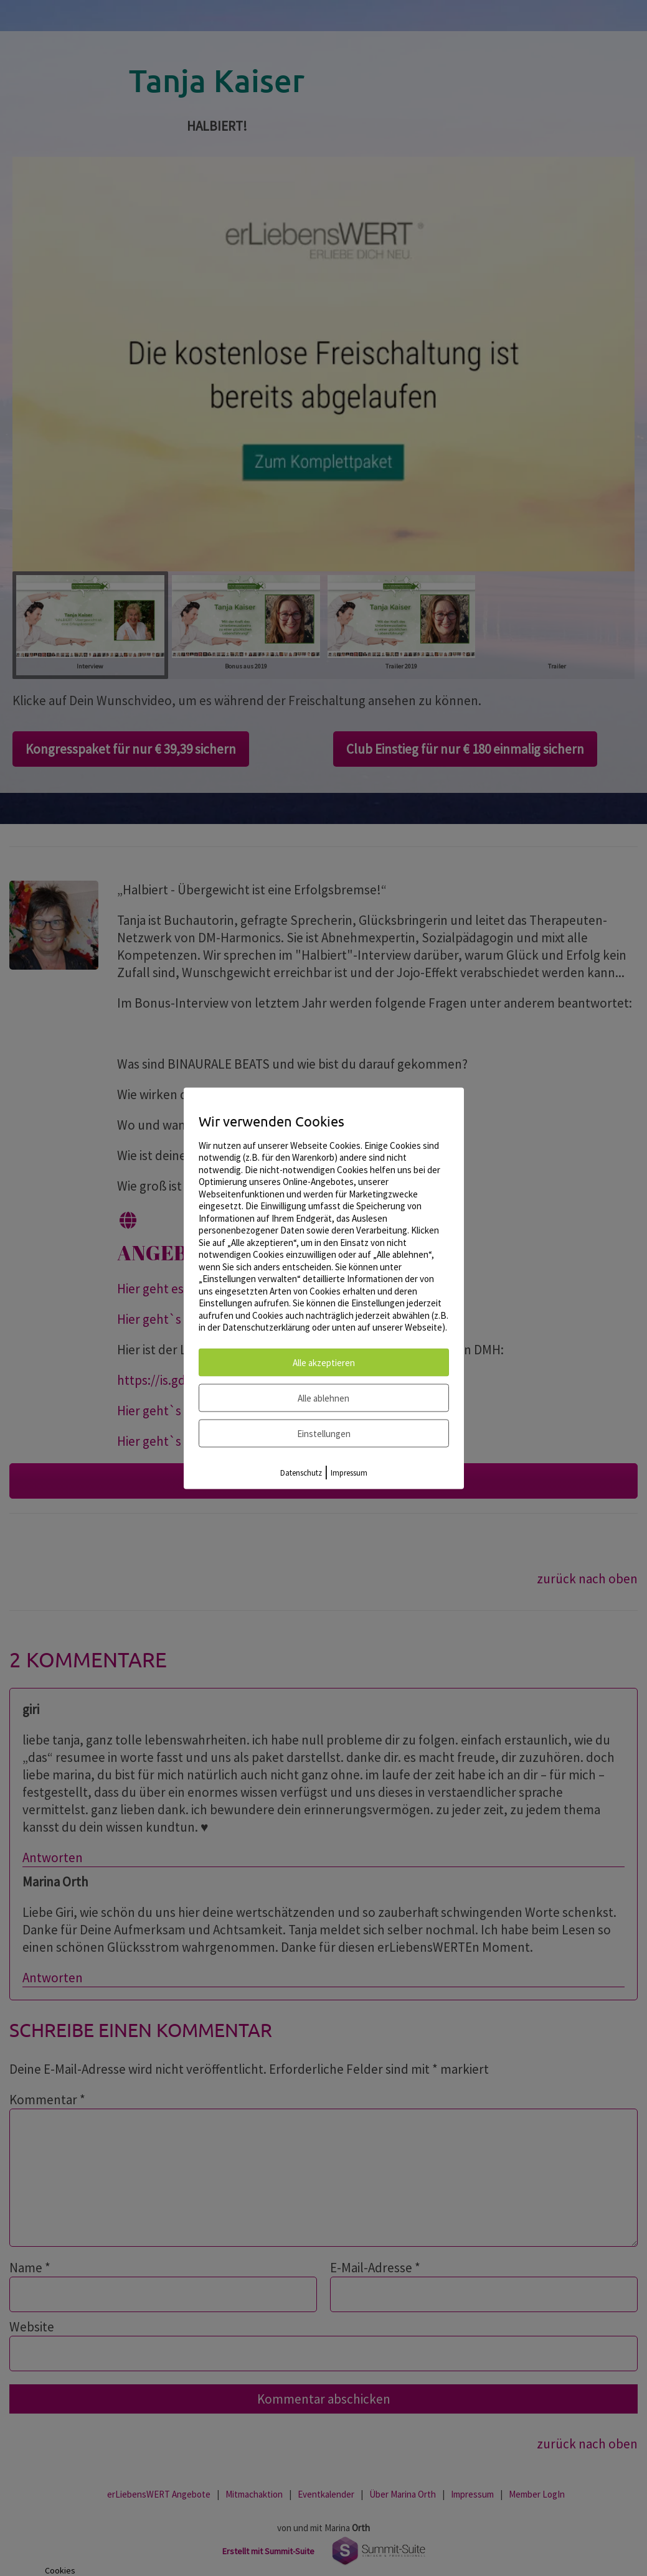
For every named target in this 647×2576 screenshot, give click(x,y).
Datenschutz (301, 1472)
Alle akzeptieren (324, 1362)
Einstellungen (324, 1433)
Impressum (349, 1472)
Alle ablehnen (323, 1397)
